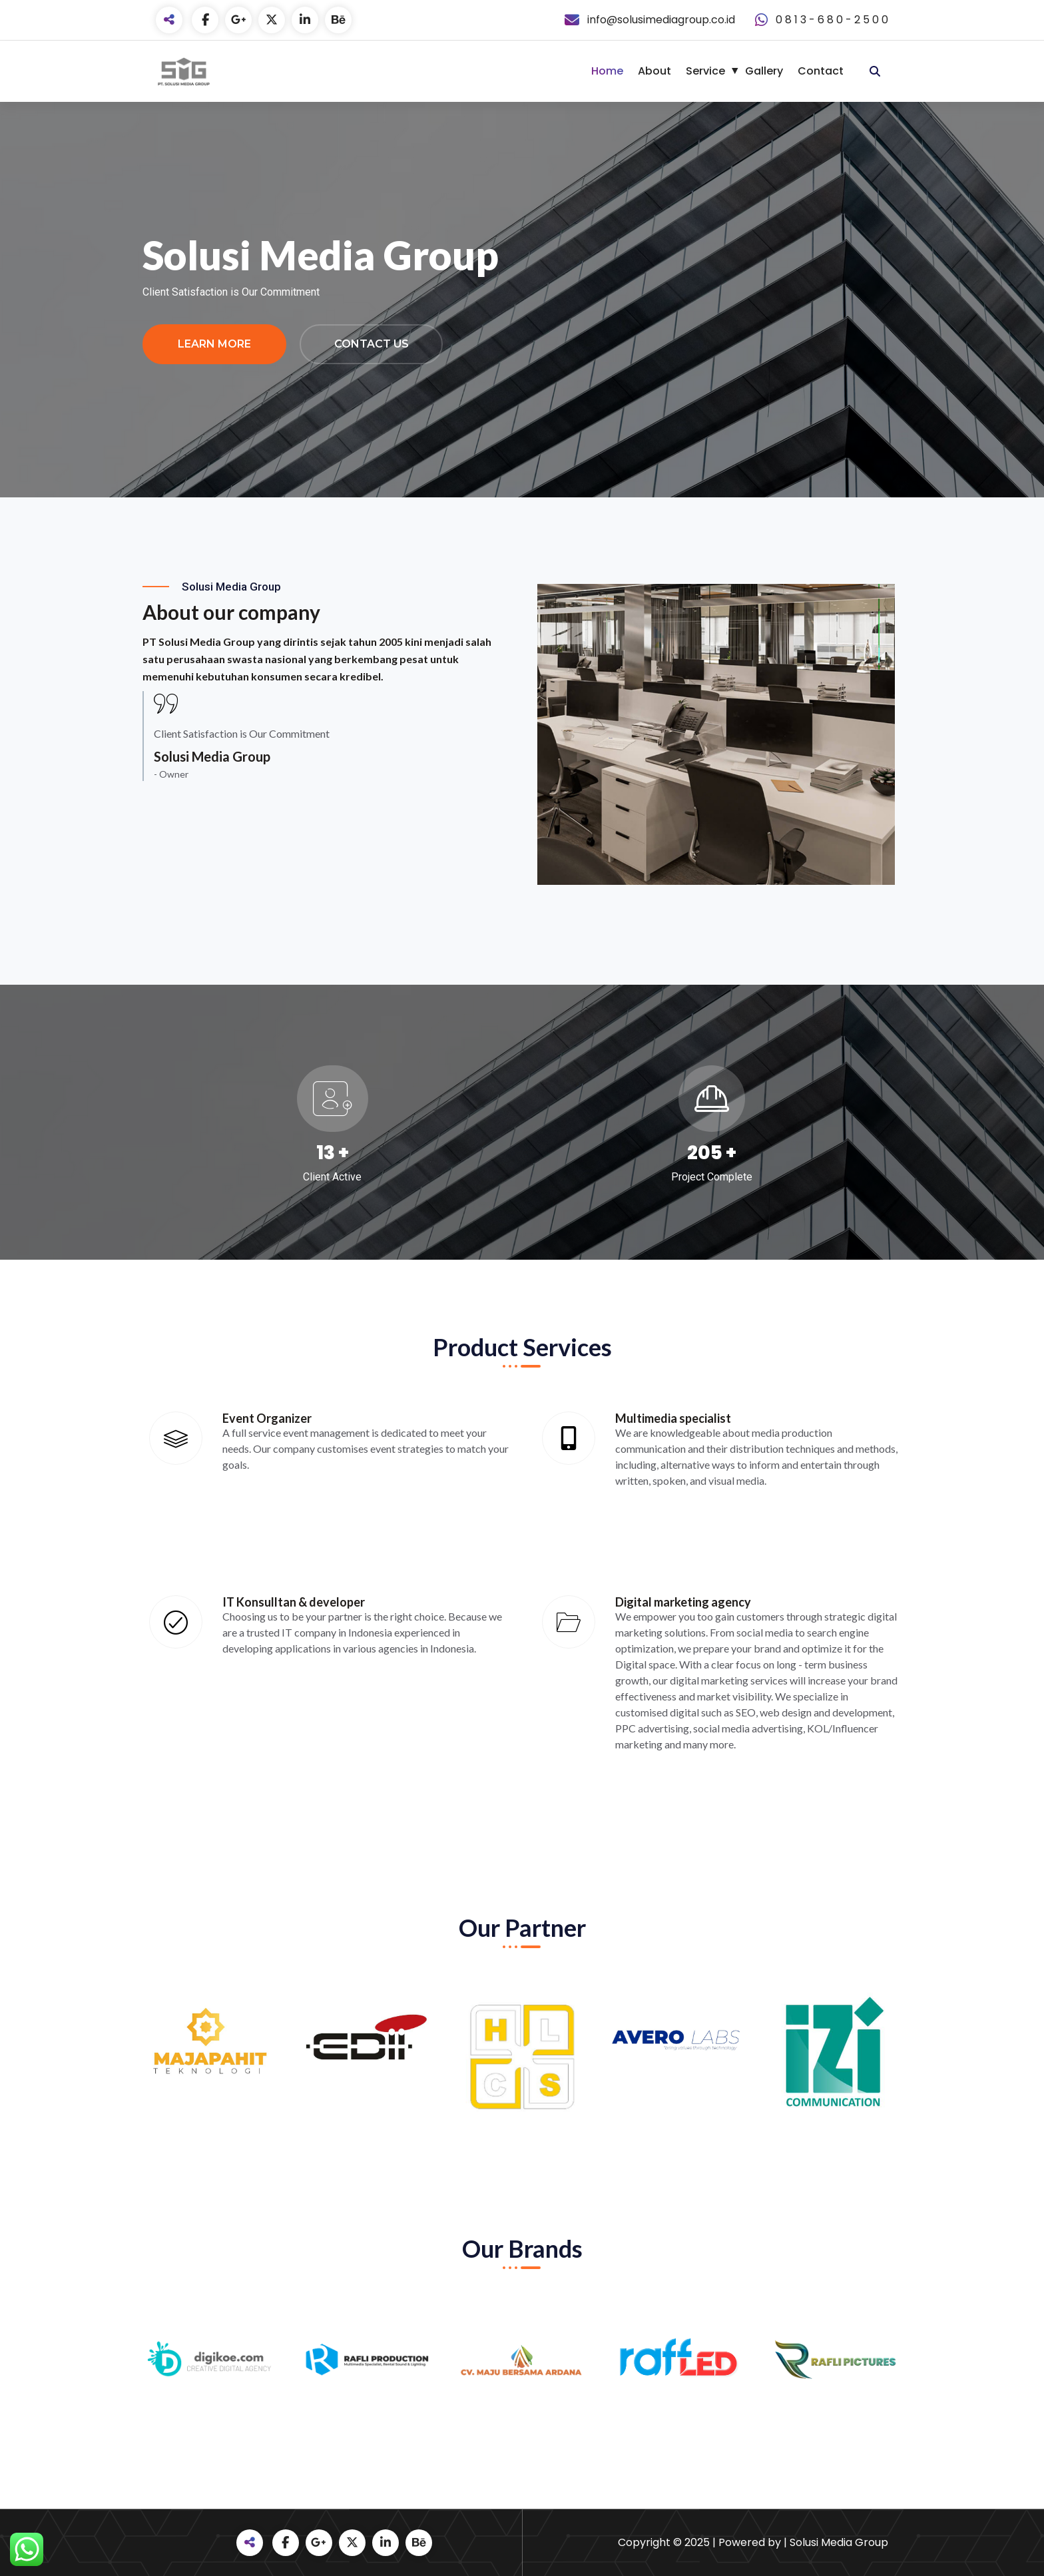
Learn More (214, 344)
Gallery (764, 71)
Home (607, 71)
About (654, 71)
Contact (821, 71)
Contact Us (371, 344)
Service (705, 71)
